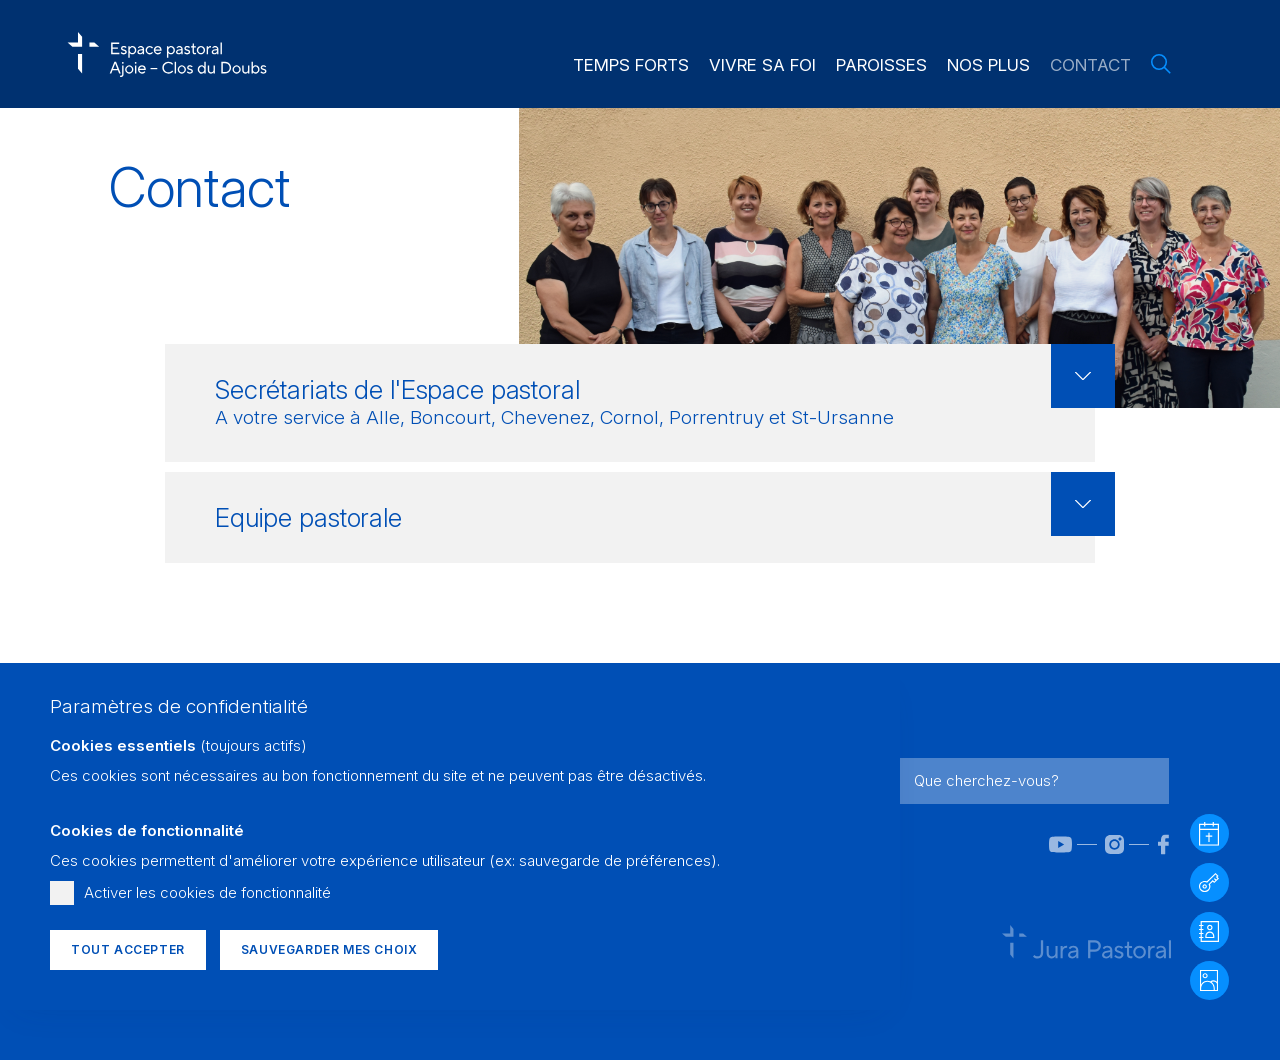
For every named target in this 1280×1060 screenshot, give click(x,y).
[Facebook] (1150, 844)
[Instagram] (1100, 844)
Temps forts (631, 65)
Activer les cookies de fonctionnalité (207, 892)
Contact (1090, 65)
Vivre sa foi (762, 65)
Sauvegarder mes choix (329, 949)
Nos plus (988, 65)
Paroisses (881, 65)
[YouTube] (1046, 844)
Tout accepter (128, 949)
